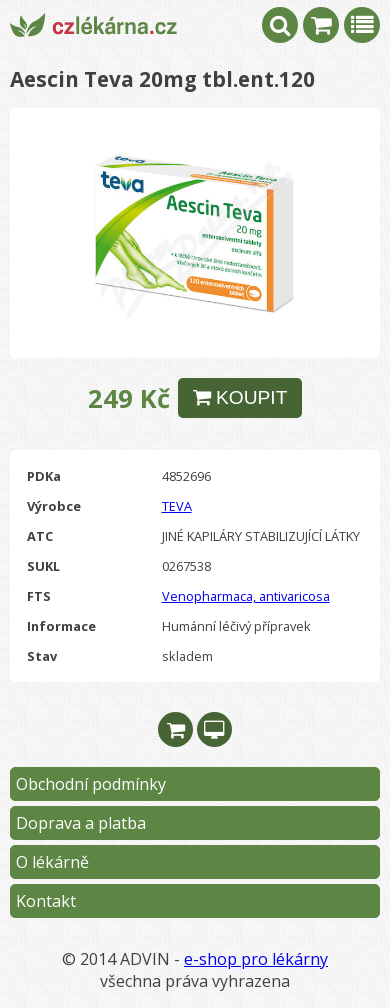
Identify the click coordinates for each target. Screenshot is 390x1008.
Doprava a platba (81, 823)
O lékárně (52, 862)
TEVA (177, 506)
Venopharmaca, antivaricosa (246, 596)
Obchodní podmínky (91, 784)
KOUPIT (240, 397)
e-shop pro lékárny (256, 959)
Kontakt (46, 901)
